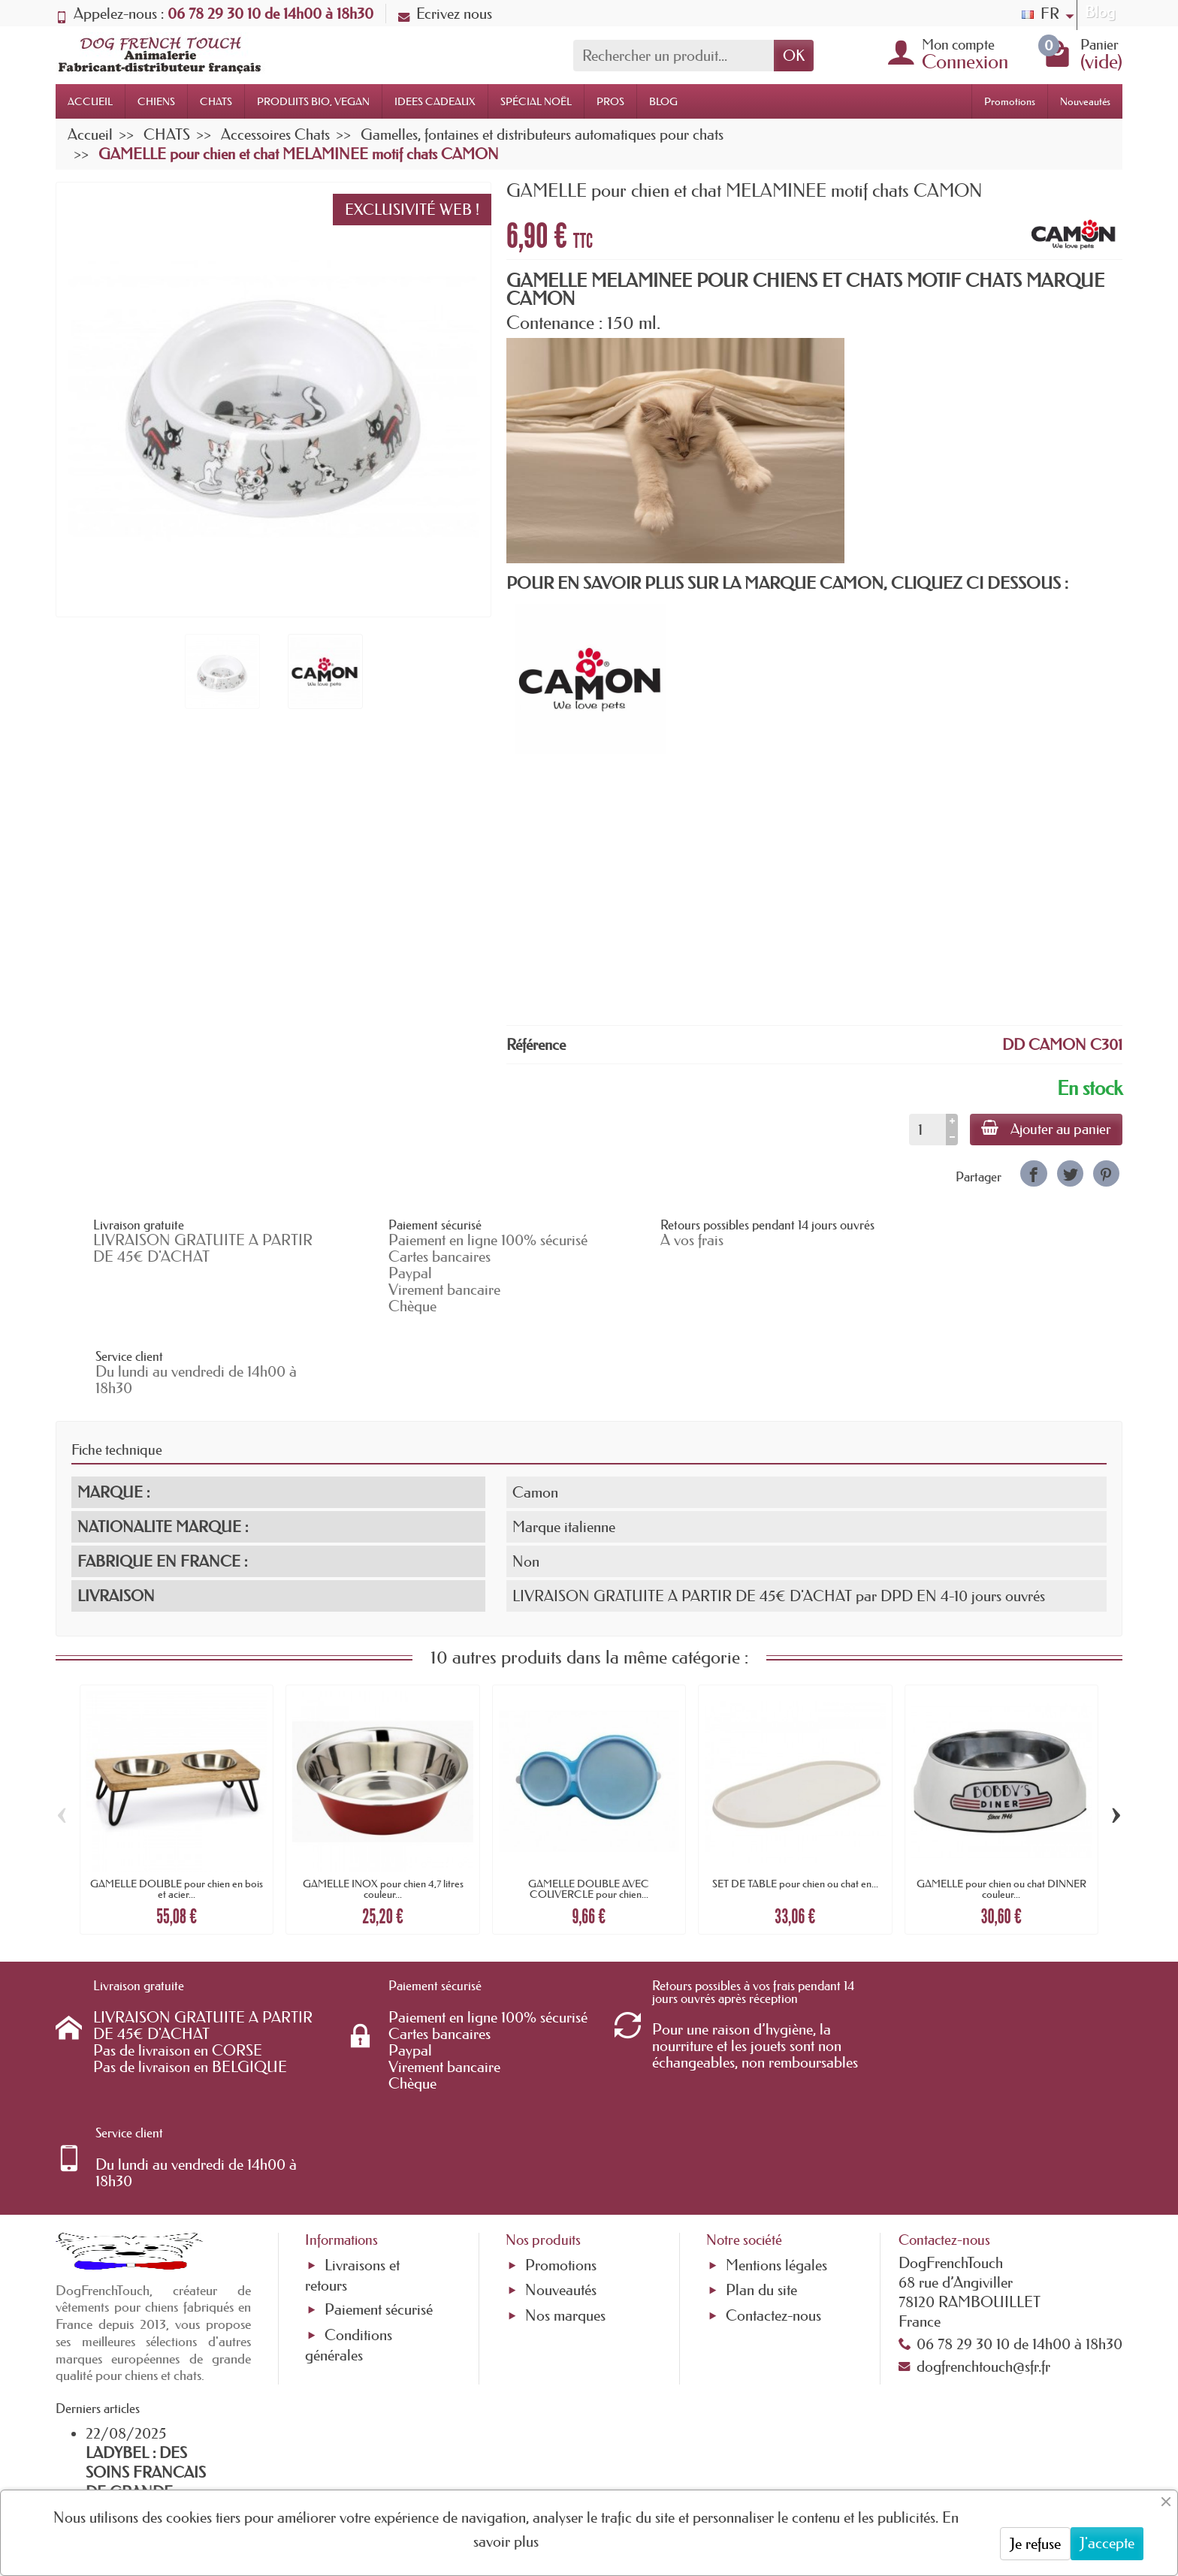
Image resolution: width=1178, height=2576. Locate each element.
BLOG (663, 101)
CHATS (216, 101)
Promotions (1009, 101)
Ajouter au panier (1045, 1129)
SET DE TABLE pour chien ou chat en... (795, 1802)
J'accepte (1107, 2543)
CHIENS (156, 101)
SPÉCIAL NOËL (536, 101)
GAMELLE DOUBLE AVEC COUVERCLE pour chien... (588, 1808)
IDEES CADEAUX (435, 101)
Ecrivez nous (445, 14)
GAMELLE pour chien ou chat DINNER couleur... (1001, 1808)
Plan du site (761, 2112)
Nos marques (565, 2137)
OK (794, 56)
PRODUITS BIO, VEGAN (313, 101)
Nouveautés (1085, 101)
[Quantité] (926, 1129)
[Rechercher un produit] (673, 55)
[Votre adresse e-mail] (547, 2454)
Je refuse (1035, 2544)
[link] (1033, 1173)
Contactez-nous (773, 2137)
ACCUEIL (90, 101)
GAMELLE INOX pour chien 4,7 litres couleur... (383, 1808)
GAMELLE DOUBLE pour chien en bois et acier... (176, 1808)
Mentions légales (776, 2087)
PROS (610, 101)
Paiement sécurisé (379, 2131)
